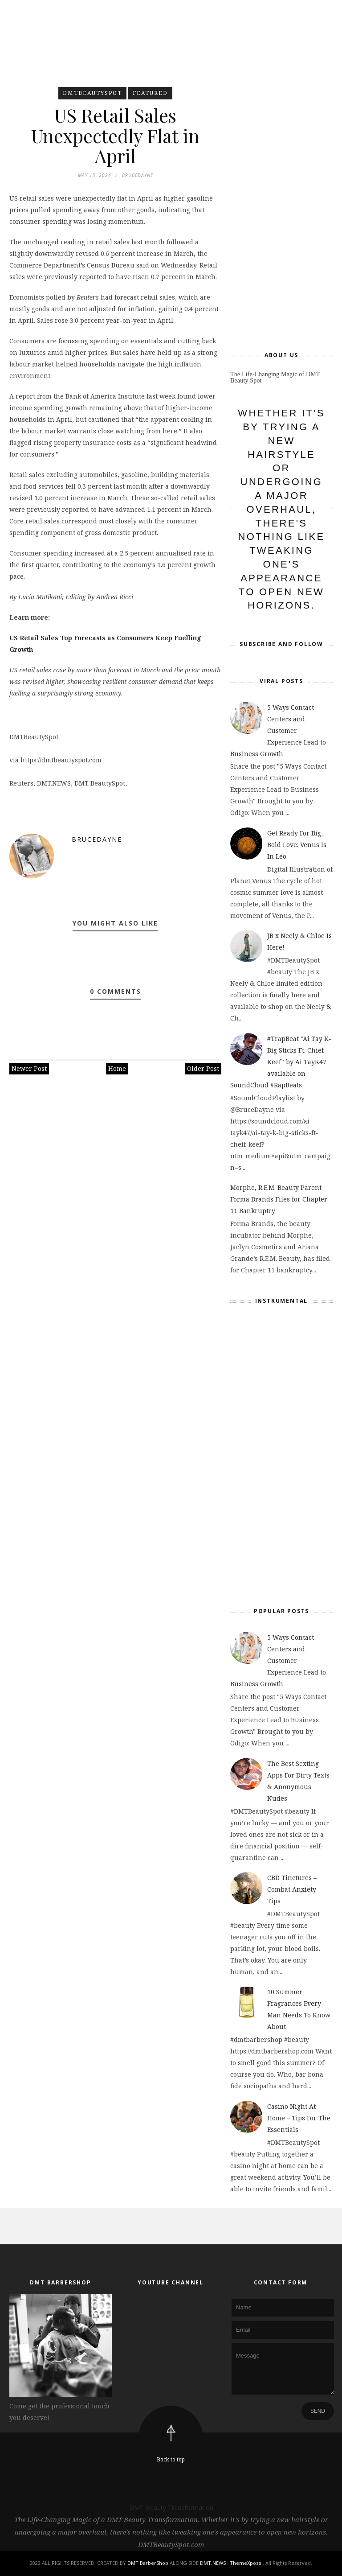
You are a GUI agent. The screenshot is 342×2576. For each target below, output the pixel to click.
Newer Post (29, 1070)
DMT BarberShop (147, 2563)
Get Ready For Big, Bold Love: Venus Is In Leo (296, 844)
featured (150, 93)
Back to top (171, 2459)
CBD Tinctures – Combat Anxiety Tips (292, 1889)
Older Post (203, 1070)
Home (117, 1070)
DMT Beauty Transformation (171, 2507)
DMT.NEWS (213, 2563)
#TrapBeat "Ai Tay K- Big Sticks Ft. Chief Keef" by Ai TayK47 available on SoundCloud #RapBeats (280, 1061)
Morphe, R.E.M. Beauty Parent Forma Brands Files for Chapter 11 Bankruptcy (278, 1199)
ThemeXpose (245, 2563)
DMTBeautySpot (92, 93)
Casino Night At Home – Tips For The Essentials (298, 2118)
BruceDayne (97, 840)
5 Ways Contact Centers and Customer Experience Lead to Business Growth (278, 730)
